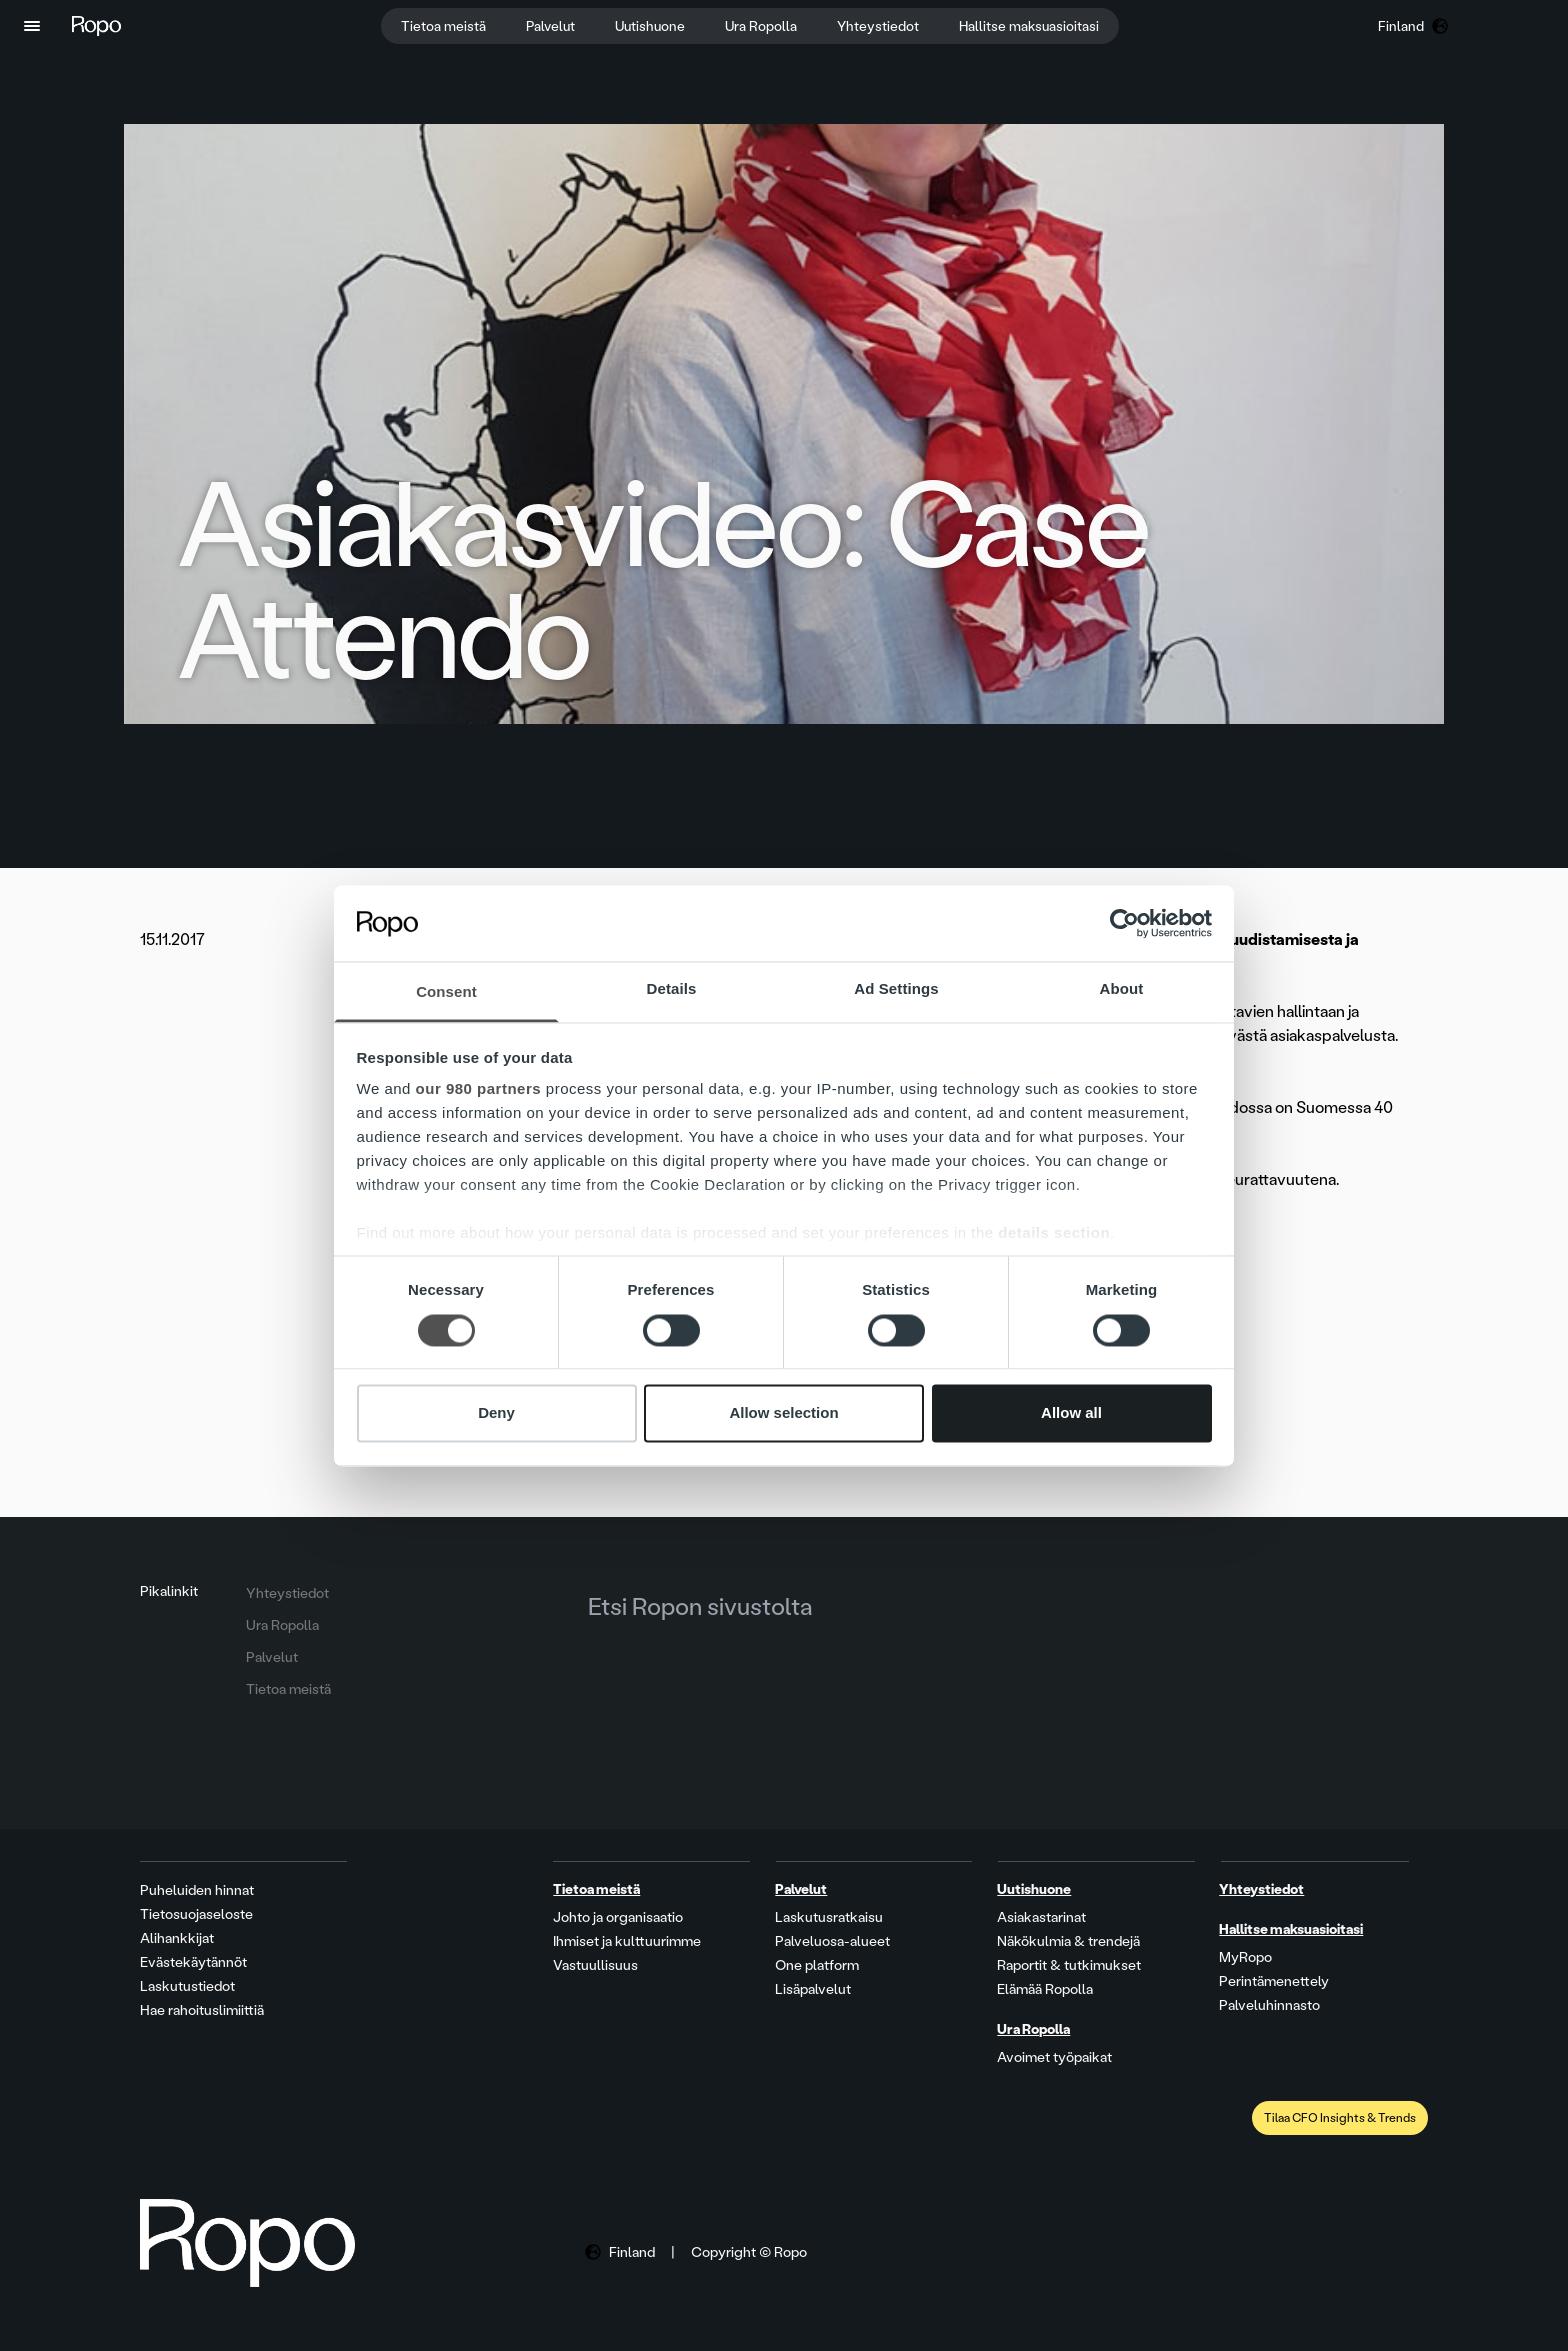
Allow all (1071, 1413)
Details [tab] (672, 989)
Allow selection (783, 1413)
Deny (496, 1413)
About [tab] (1122, 989)
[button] (32, 26)
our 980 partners (479, 1089)
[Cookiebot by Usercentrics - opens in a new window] (1124, 923)
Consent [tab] (446, 992)
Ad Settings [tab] (896, 989)
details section (1054, 1233)
